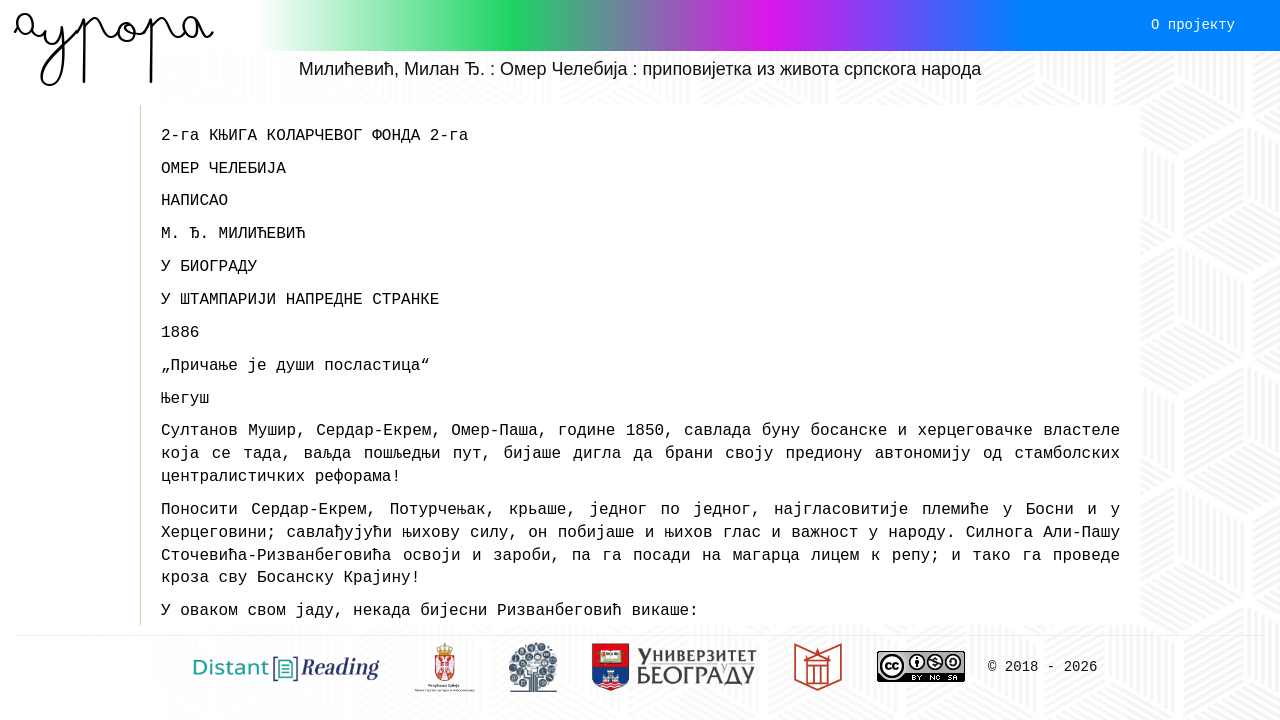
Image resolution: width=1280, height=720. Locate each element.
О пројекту (1193, 24)
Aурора (113, 25)
